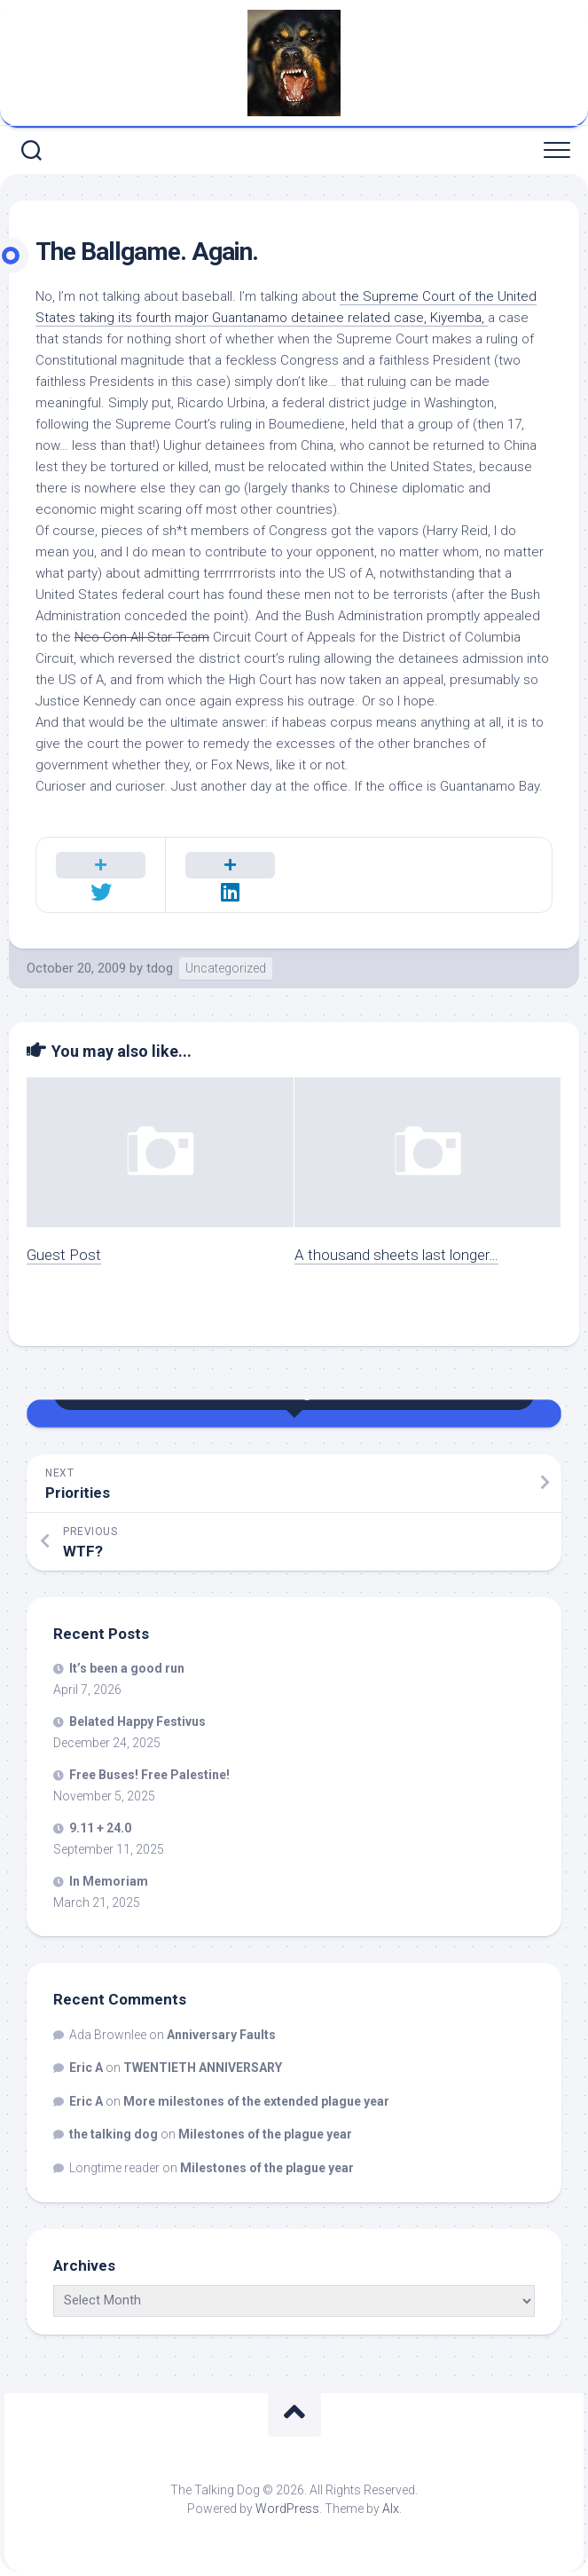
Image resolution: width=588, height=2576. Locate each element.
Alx (390, 2508)
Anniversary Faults (221, 2035)
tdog (159, 968)
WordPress (287, 2508)
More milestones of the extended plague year (256, 2101)
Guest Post (64, 1255)
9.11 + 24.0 (100, 1828)
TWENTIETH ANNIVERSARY (202, 2067)
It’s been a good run (126, 1668)
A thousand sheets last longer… (396, 1255)
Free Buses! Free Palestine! (149, 1775)
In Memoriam (108, 1881)
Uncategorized (225, 968)
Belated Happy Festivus (137, 1721)
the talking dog (113, 2134)
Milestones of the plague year (265, 2134)
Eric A (86, 2067)
